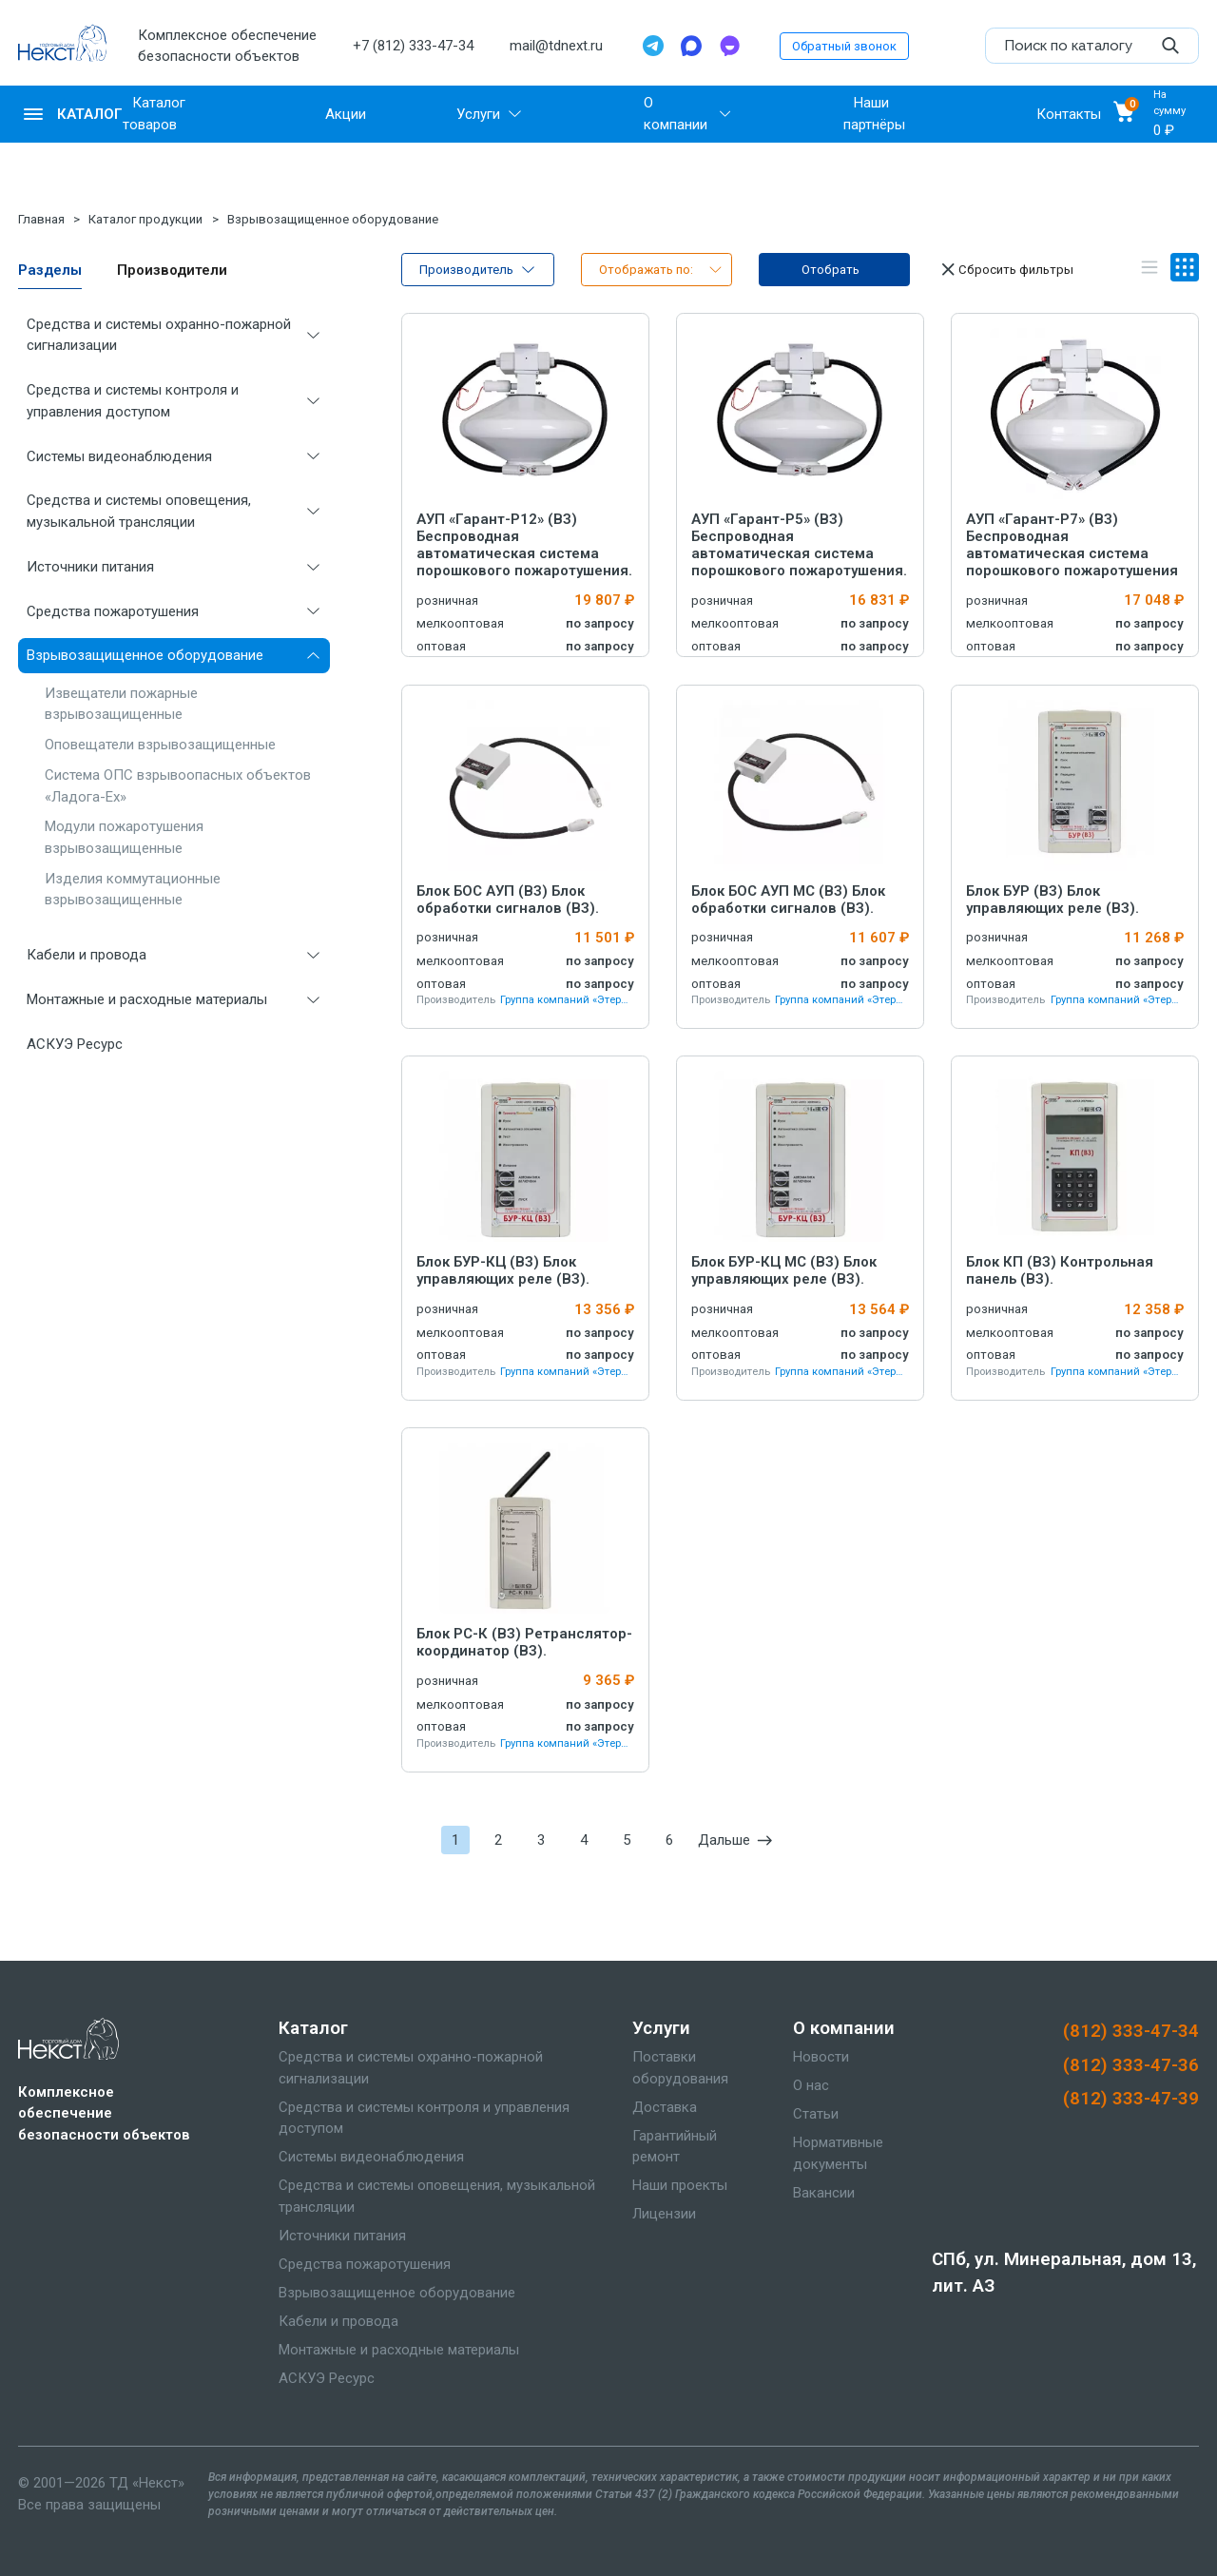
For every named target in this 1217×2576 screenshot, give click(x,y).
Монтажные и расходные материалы (147, 999)
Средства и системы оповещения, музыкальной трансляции (139, 511)
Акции (345, 114)
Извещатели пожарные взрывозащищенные (121, 704)
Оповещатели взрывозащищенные (160, 744)
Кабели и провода (86, 954)
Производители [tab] (172, 270)
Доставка (664, 2107)
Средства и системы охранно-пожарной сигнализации (159, 335)
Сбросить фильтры (1005, 269)
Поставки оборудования (680, 2067)
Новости (821, 2056)
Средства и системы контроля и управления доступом (133, 400)
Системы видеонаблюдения (119, 456)
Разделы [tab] (50, 270)
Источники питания (90, 566)
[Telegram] (653, 45)
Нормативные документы (838, 2153)
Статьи (816, 2113)
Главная (41, 219)
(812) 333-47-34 (1131, 2031)
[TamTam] (729, 45)
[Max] (691, 45)
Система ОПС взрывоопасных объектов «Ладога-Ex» (178, 785)
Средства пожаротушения (113, 611)
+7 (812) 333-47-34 (413, 45)
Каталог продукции (145, 219)
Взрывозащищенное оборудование (332, 219)
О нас (811, 2085)
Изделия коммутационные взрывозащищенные (133, 889)
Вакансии (824, 2192)
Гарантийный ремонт (674, 2146)
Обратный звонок (844, 46)
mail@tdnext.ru (556, 45)
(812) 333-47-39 (1131, 2098)
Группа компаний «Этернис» (567, 1000)
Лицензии (664, 2213)
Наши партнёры (874, 113)
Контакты (1068, 114)
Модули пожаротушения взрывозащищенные (124, 837)
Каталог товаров (154, 113)
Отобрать (831, 269)
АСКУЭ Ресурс (75, 1044)
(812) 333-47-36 (1131, 2065)
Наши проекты (679, 2185)
